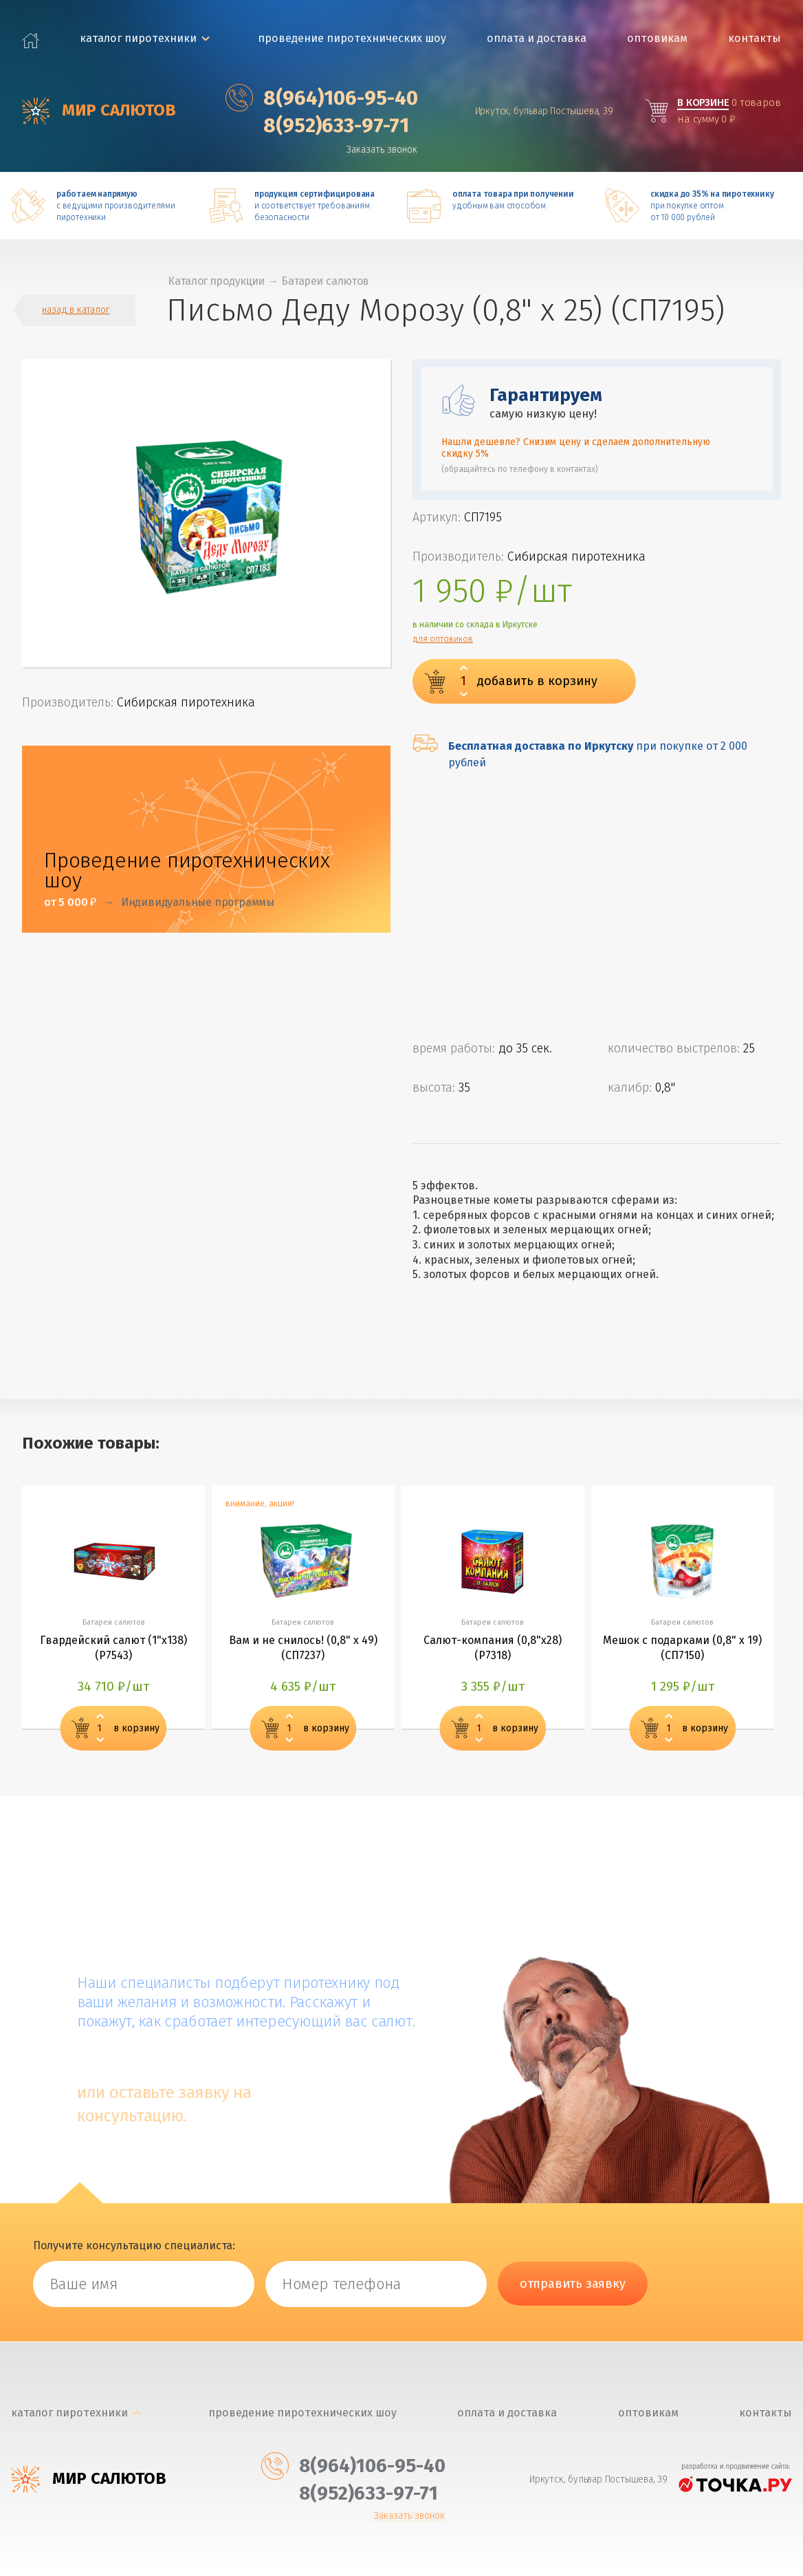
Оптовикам (658, 38)
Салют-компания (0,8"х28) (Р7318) (493, 1650)
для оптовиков (442, 640)
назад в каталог (76, 310)
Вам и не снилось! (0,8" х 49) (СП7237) (303, 1650)
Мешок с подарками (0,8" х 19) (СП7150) (683, 1650)
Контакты (756, 38)
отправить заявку (573, 2285)
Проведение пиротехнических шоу (353, 38)
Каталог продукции (221, 281)
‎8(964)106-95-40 (324, 97)
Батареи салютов (335, 281)
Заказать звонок (385, 149)
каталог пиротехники (139, 38)
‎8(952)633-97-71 (319, 125)
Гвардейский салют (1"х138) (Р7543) (113, 1650)
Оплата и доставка (537, 38)
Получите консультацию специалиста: (134, 2246)
